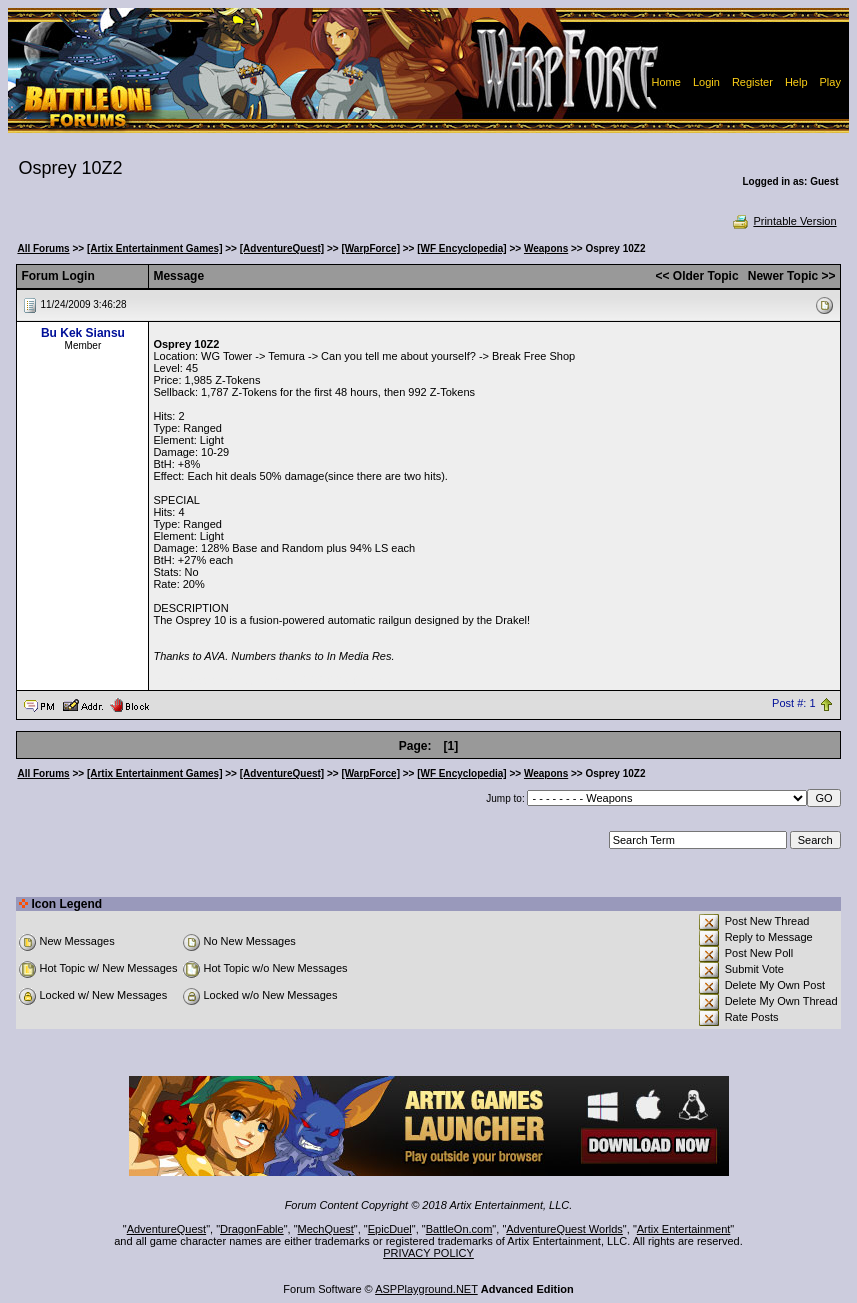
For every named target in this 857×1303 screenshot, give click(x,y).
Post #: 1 (793, 704)
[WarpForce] (370, 248)
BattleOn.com (459, 1229)
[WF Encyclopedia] (461, 248)
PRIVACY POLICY (428, 1253)
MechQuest (326, 1229)
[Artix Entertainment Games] (155, 248)
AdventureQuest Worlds (564, 1229)
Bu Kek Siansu (83, 333)
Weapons (546, 248)
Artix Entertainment (684, 1229)
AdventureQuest (167, 1229)
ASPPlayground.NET (426, 1289)
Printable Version (783, 221)
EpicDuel (390, 1229)
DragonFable (252, 1229)
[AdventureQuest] (282, 248)
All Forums (43, 248)
